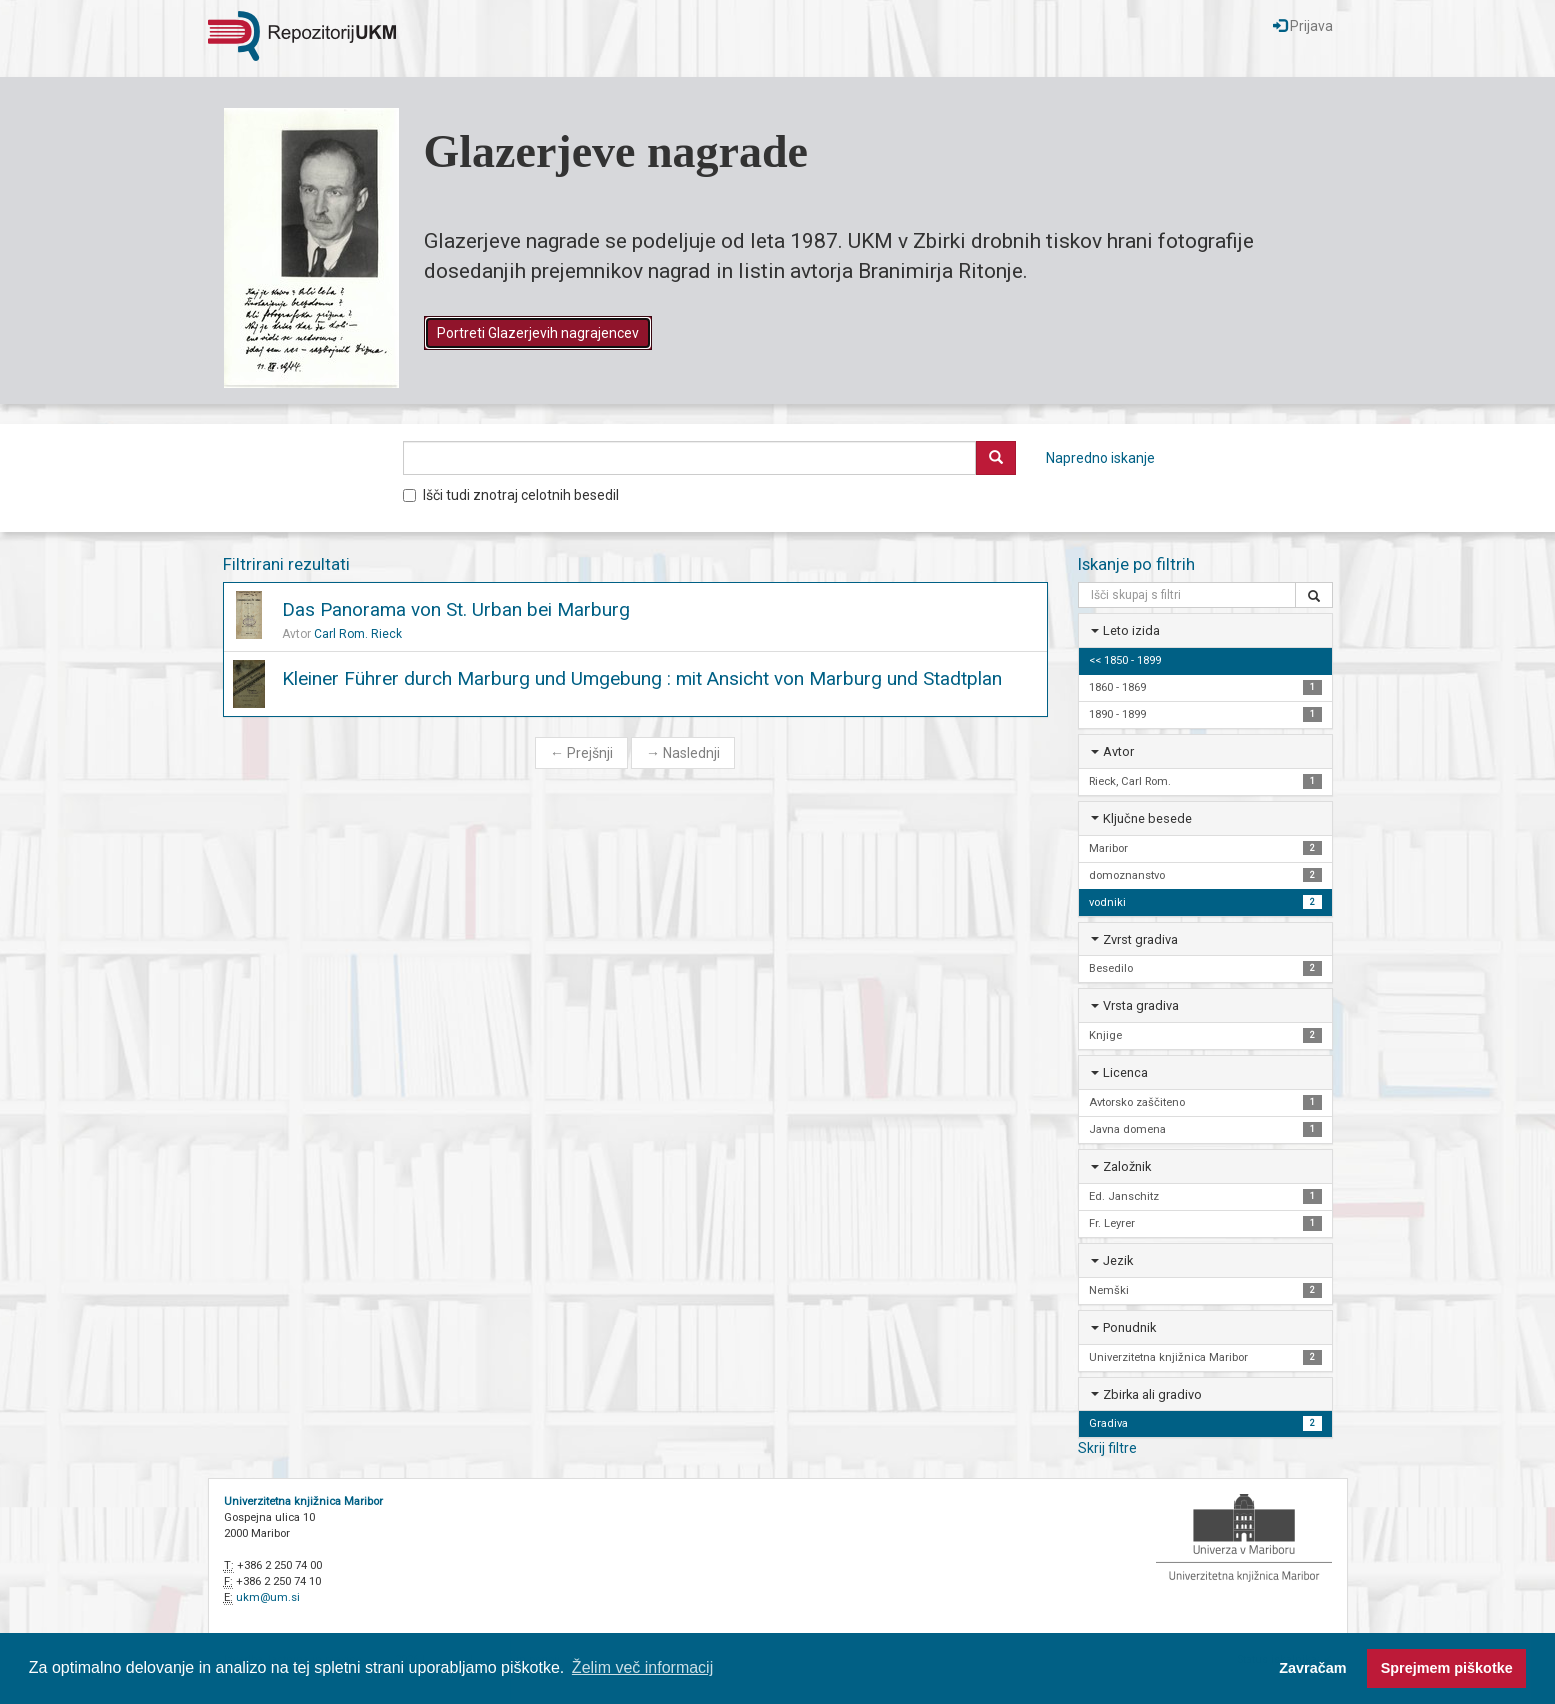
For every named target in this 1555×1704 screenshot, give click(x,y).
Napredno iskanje (1100, 458)
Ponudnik (1129, 1327)
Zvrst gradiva (1140, 939)
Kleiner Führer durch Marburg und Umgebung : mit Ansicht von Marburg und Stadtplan (642, 678)
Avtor (1118, 751)
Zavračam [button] (1312, 1668)
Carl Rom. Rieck (358, 634)
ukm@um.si (268, 1597)
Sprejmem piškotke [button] (1447, 1668)
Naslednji (683, 753)
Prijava (1303, 26)
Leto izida (1131, 630)
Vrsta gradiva (1141, 1005)
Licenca (1125, 1072)
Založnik (1127, 1166)
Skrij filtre (1107, 1448)
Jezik (1118, 1260)
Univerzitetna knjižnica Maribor (303, 1501)
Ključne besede (1147, 818)
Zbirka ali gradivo (1152, 1394)
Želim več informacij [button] (642, 1667)
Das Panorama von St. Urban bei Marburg (456, 609)
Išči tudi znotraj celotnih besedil (511, 495)
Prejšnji (581, 753)
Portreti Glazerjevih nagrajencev (538, 333)
